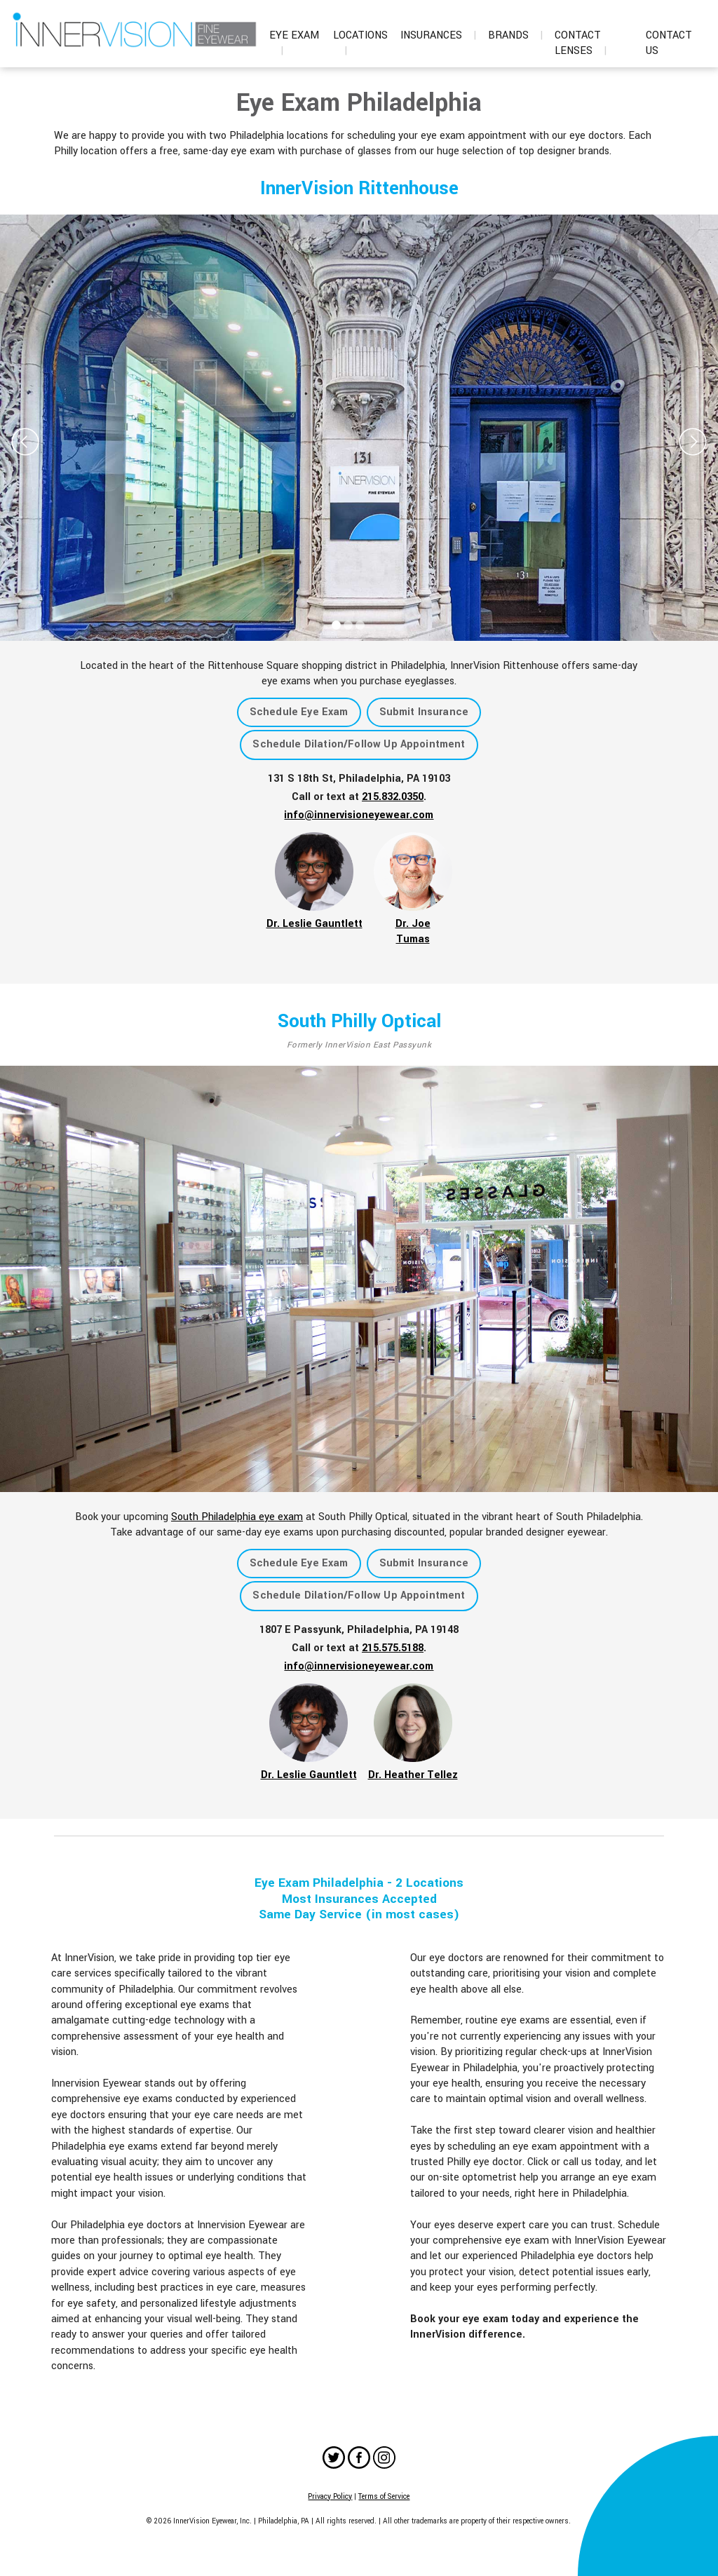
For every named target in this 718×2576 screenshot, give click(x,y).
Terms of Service (383, 2496)
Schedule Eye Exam (299, 712)
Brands (515, 35)
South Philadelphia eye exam (237, 1517)
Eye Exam (294, 43)
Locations (360, 43)
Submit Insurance (424, 712)
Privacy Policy (330, 2496)
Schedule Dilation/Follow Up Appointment (358, 744)
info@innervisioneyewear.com (358, 815)
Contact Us (669, 43)
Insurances (438, 35)
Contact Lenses (581, 43)
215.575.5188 (393, 1648)
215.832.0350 (393, 796)
